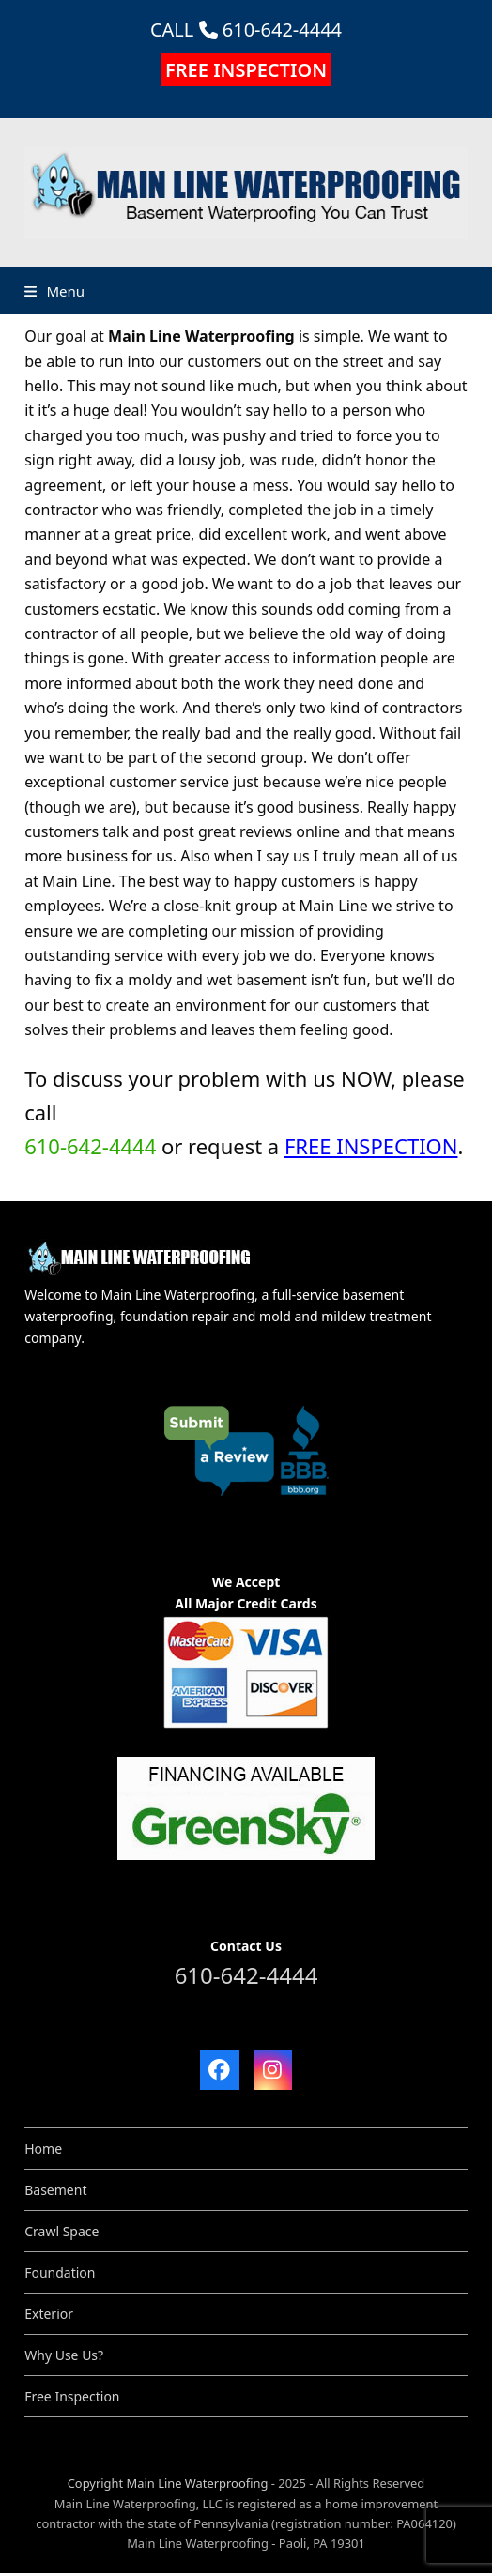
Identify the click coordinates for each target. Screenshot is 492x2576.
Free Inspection (71, 2396)
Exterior (48, 2314)
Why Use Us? (63, 2355)
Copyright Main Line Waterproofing (168, 2483)
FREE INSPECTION (246, 70)
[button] (54, 291)
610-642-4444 (282, 29)
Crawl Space (61, 2231)
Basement (55, 2190)
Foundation (59, 2272)
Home (43, 2148)
